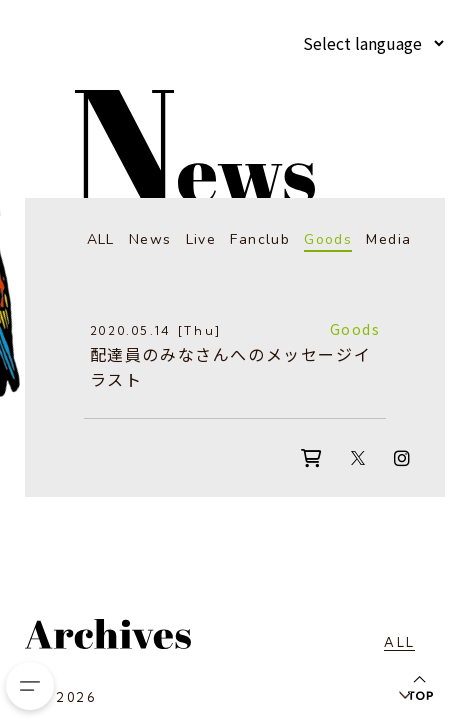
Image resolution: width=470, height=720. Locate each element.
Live (201, 239)
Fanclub (260, 239)
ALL (101, 239)
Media (388, 239)
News (150, 239)
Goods (328, 239)
